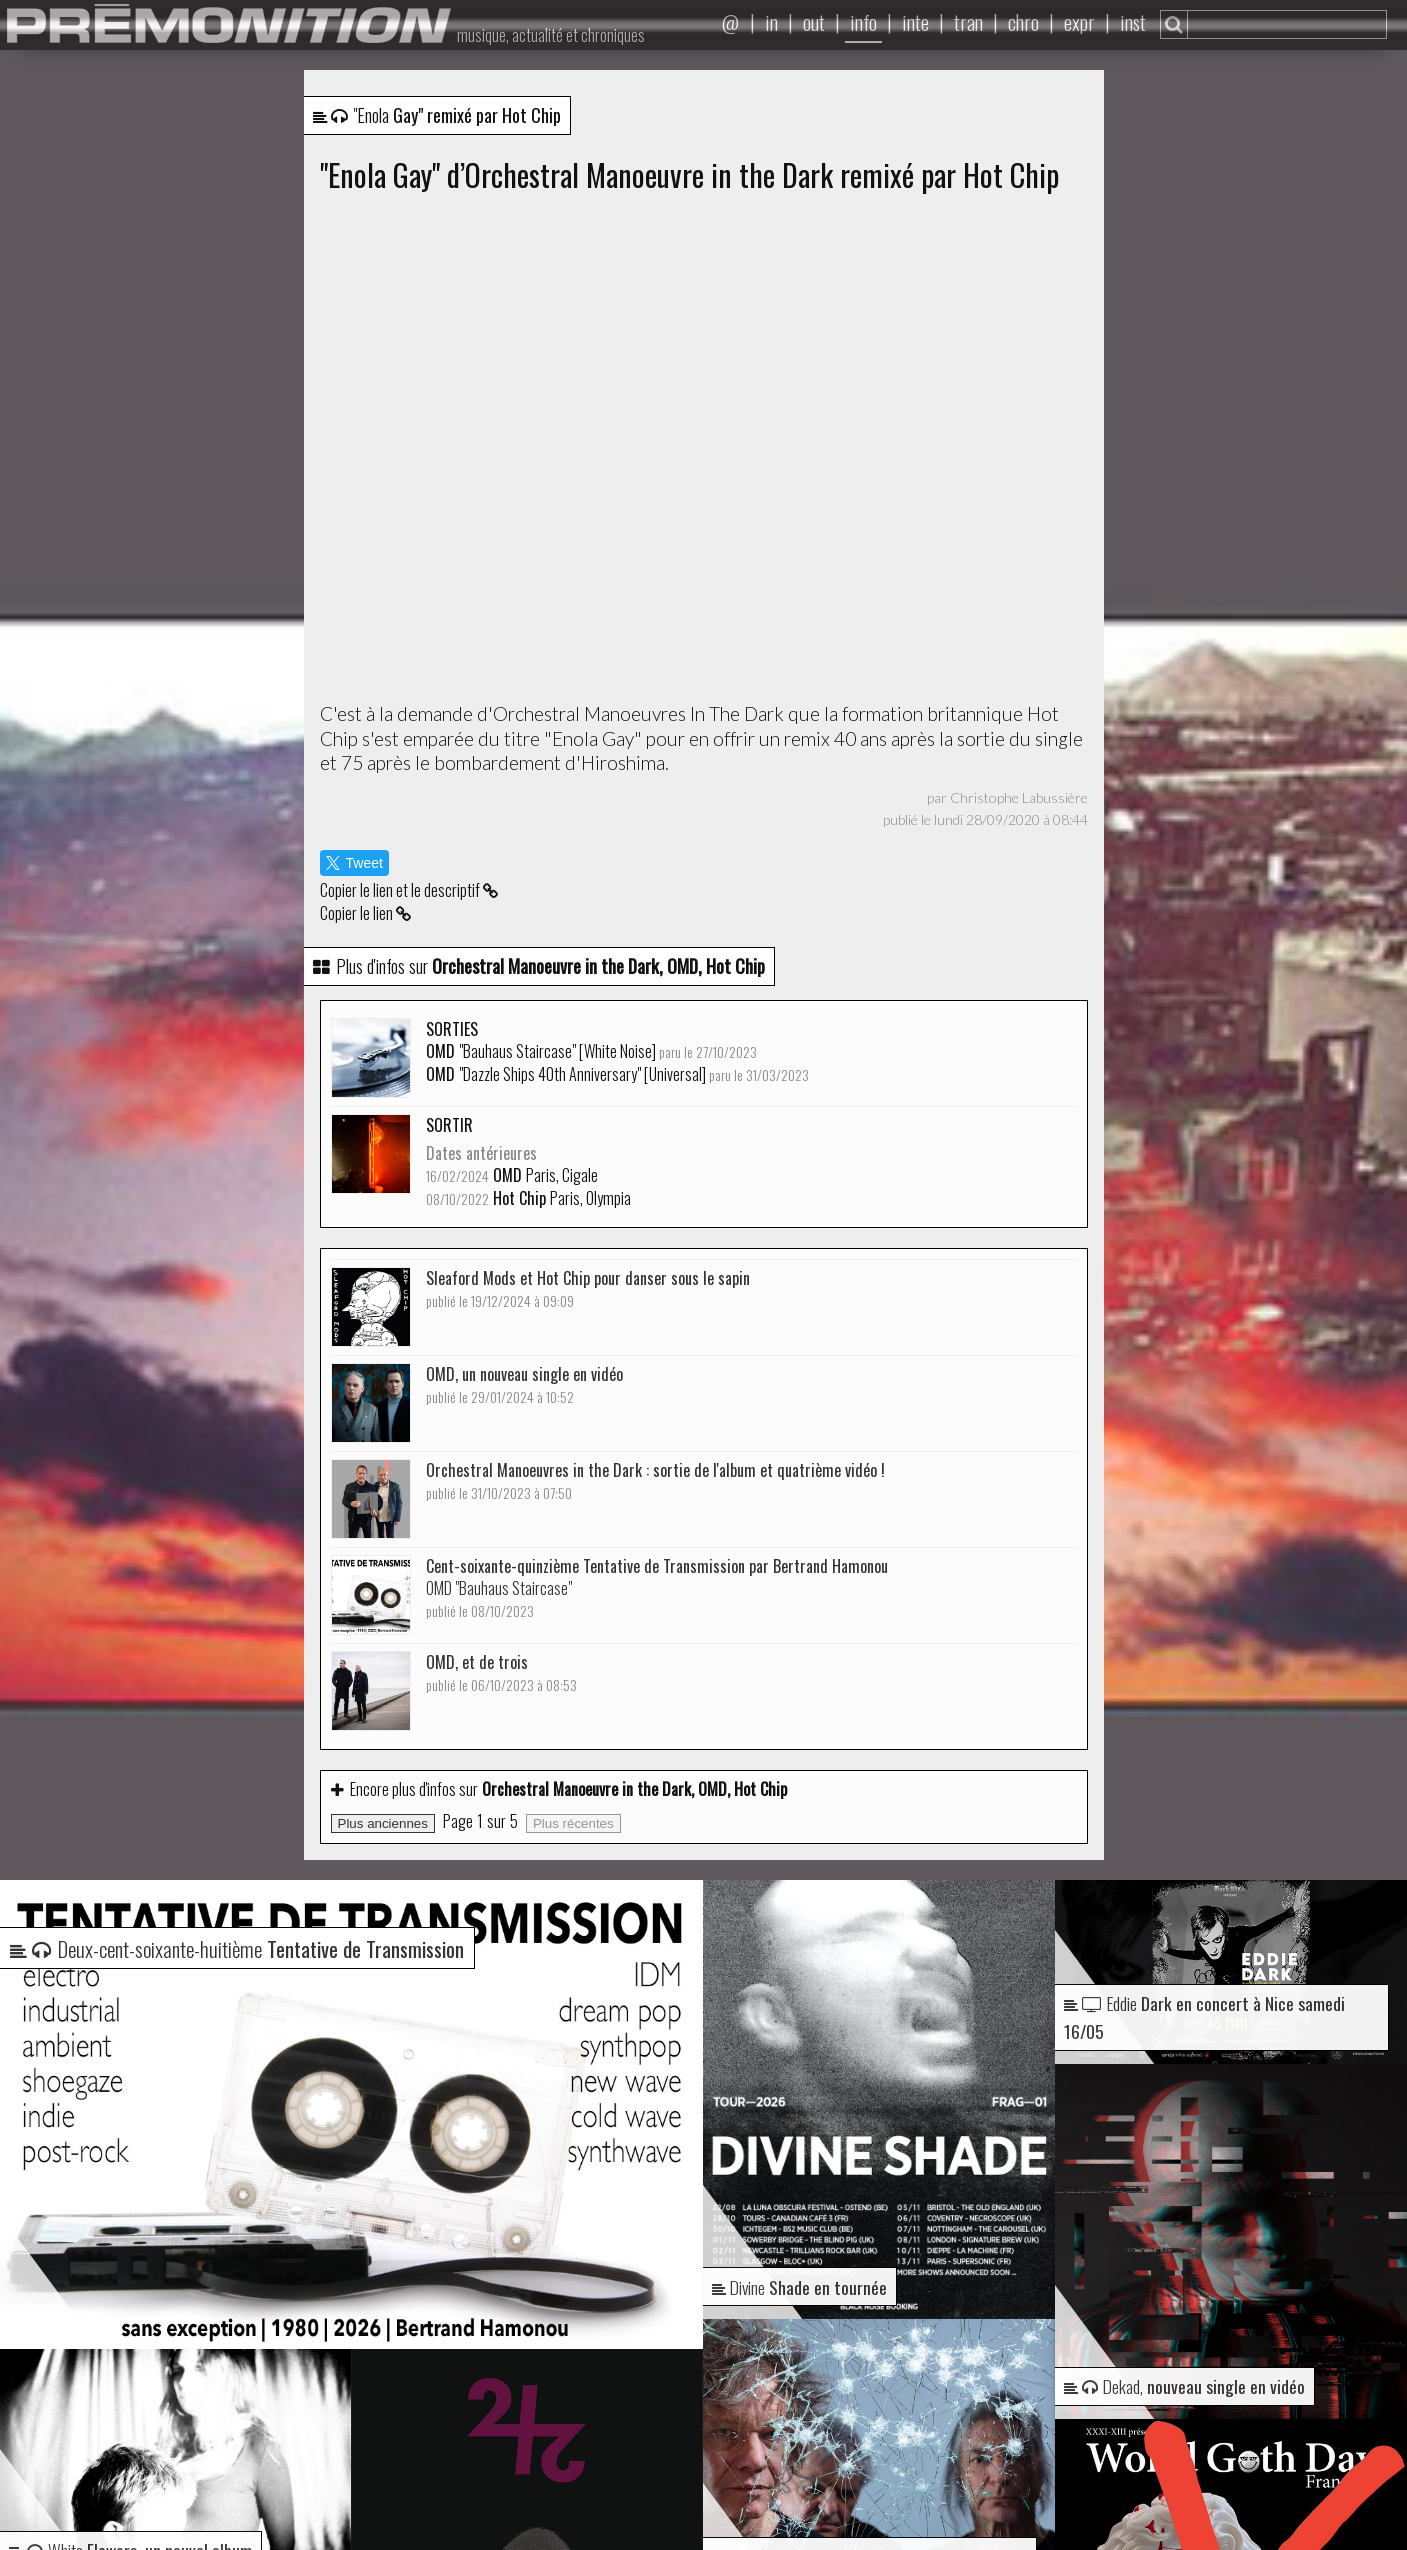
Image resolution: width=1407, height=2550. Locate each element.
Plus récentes (573, 1823)
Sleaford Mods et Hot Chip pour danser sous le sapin (588, 1288)
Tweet (354, 863)
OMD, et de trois (501, 1672)
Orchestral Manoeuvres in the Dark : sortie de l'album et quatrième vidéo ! (655, 1480)
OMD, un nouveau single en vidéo (524, 1384)
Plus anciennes (383, 1823)
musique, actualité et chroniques (551, 35)
